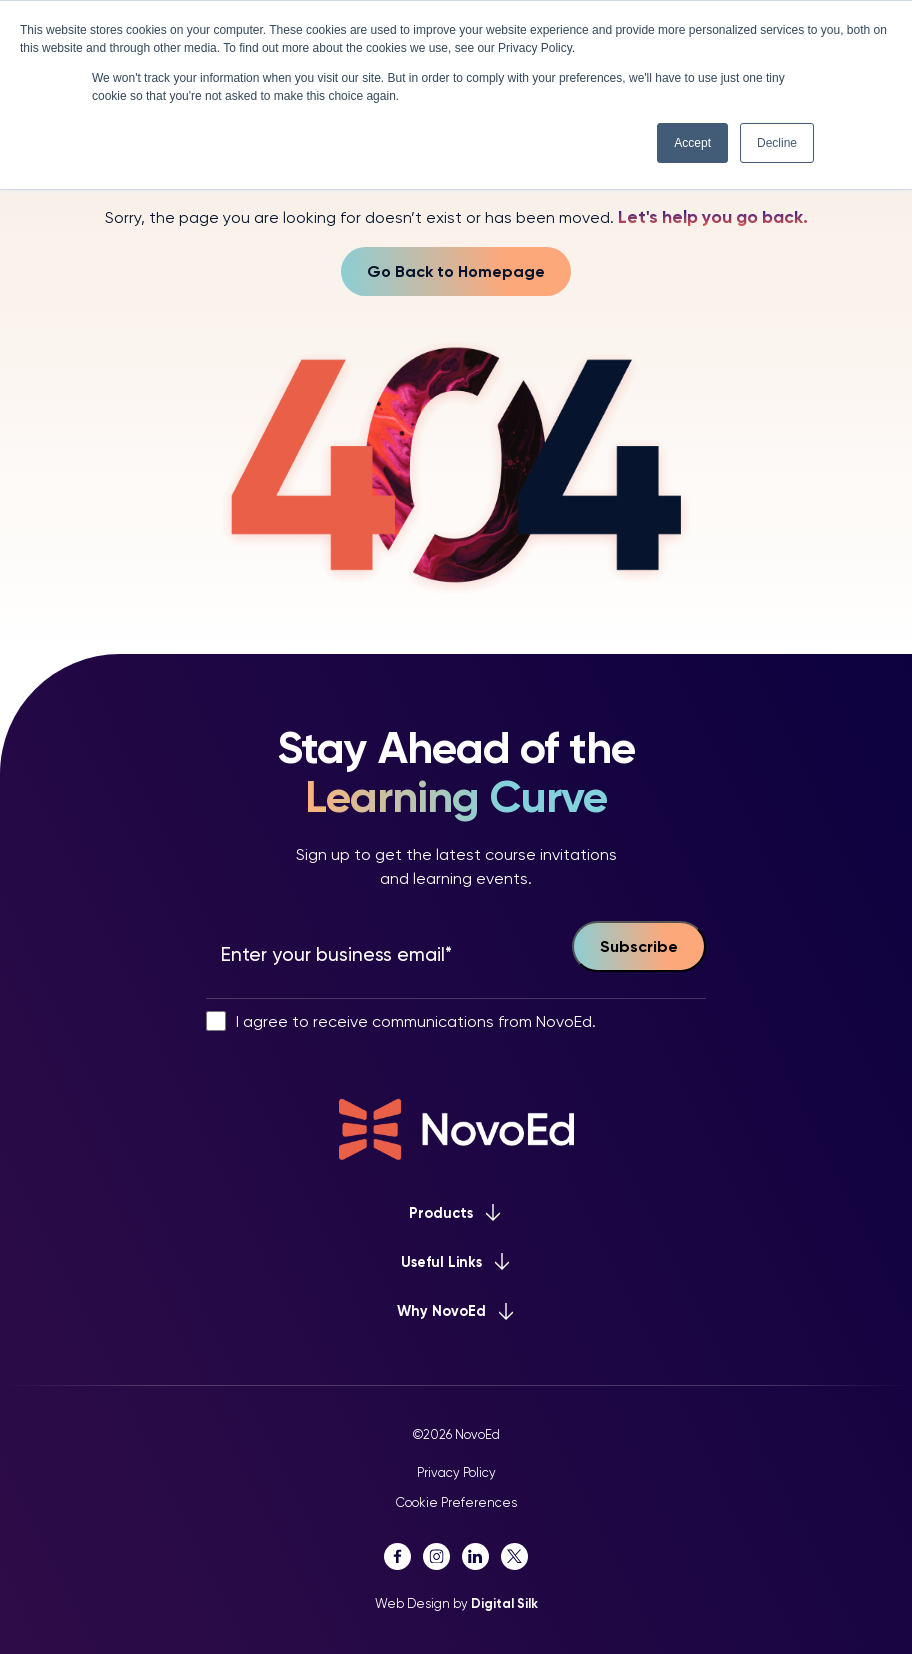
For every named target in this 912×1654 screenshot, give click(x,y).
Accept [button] (692, 143)
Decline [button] (777, 143)
